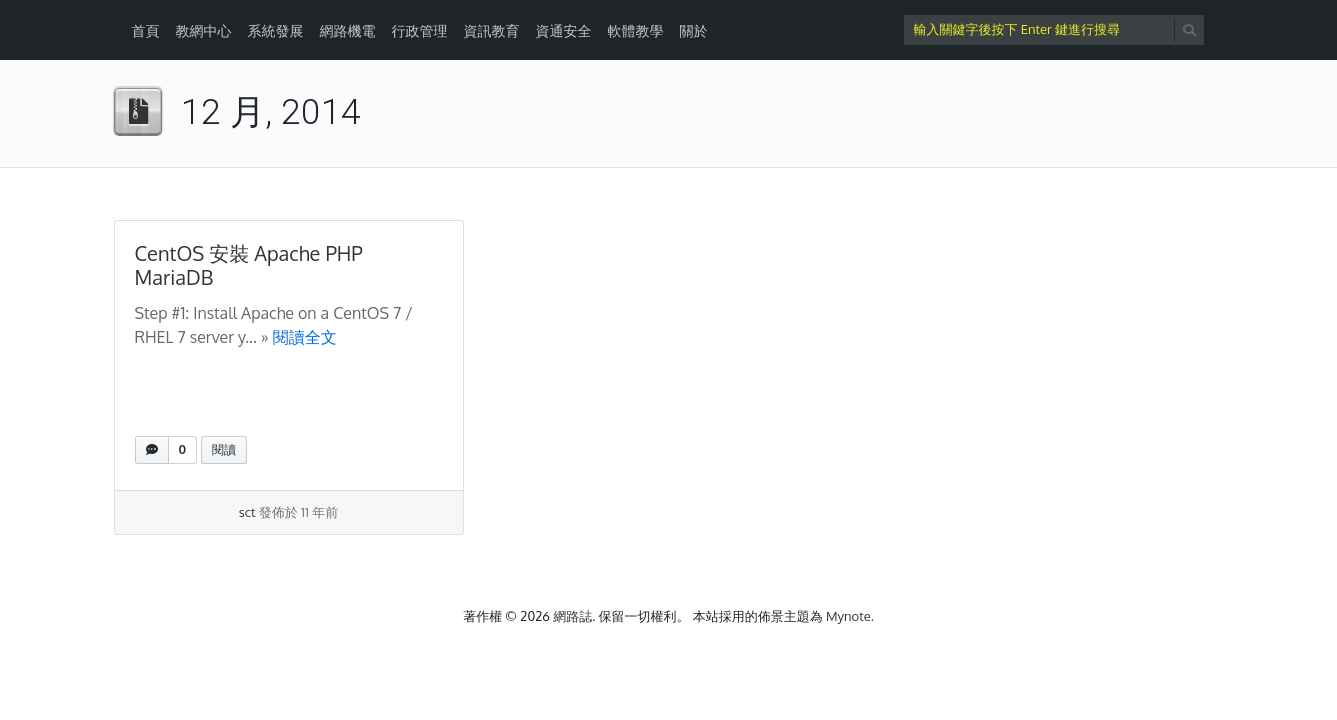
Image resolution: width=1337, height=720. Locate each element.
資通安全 (564, 30)
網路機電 (348, 30)
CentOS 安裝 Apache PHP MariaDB (249, 265)
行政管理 (420, 30)
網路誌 (572, 616)
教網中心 (204, 30)
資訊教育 (492, 30)
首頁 (146, 30)
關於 (694, 30)
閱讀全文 (305, 337)
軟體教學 (636, 30)
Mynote (848, 616)
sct (247, 512)
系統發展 (276, 30)
